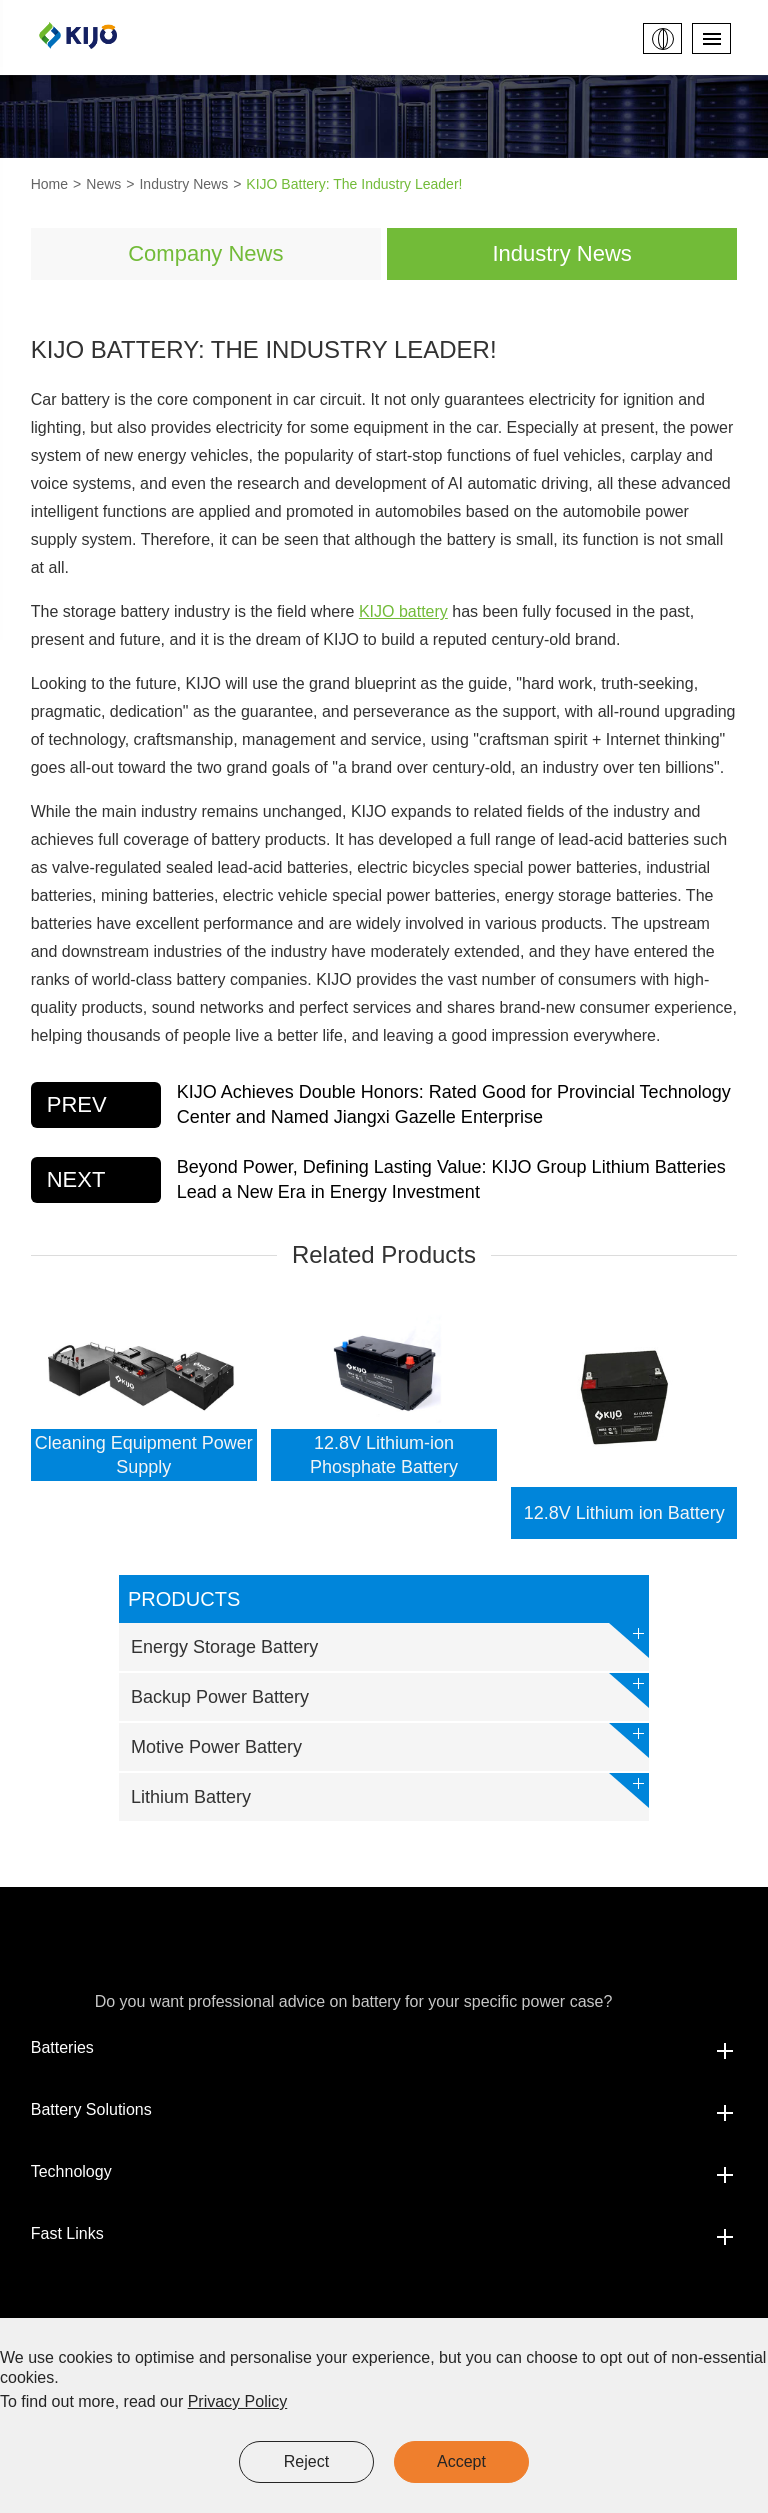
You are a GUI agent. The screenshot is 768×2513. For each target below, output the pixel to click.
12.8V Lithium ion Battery (624, 1513)
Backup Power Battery (390, 1690)
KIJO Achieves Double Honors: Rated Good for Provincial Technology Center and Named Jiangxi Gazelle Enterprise (454, 1104)
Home (49, 184)
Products (184, 1599)
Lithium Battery (390, 1790)
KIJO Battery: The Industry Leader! (354, 184)
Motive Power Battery (390, 1740)
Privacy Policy (238, 2401)
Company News (205, 253)
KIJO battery (403, 611)
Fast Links (384, 2234)
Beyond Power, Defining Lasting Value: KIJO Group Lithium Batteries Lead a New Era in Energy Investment (451, 1179)
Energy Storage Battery (390, 1640)
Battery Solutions (384, 2110)
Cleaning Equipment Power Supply (144, 1455)
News (103, 184)
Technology (384, 2172)
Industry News (183, 184)
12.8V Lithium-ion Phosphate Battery (384, 1455)
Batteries (384, 2048)
